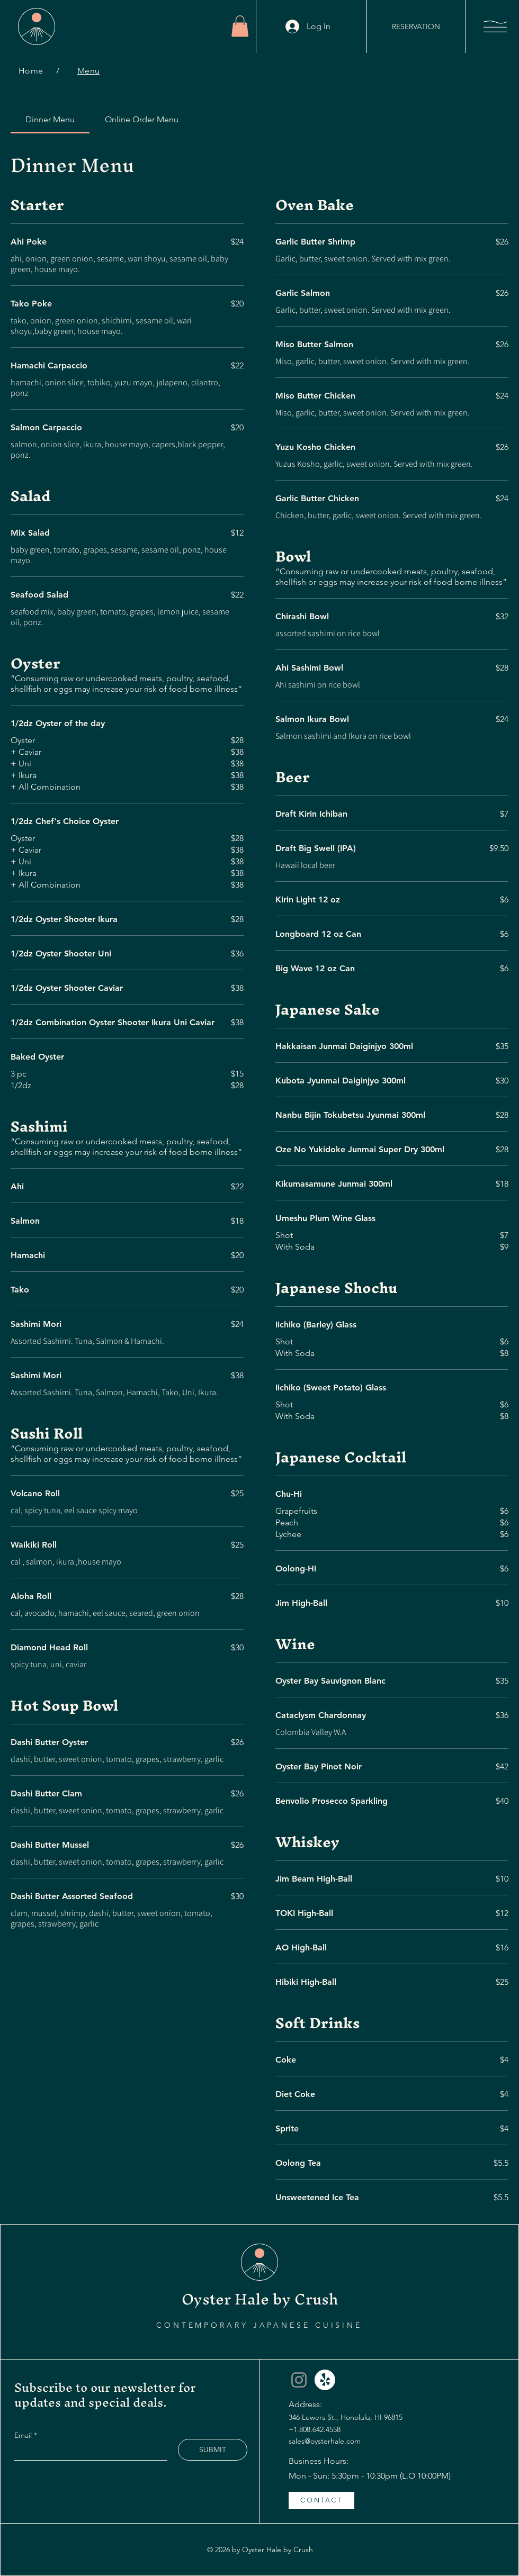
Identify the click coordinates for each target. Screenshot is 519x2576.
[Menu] (88, 70)
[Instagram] (299, 2380)
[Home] (30, 70)
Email (24, 2435)
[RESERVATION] (416, 26)
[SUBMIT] (212, 2450)
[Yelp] (325, 2380)
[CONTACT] (321, 2500)
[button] (240, 26)
